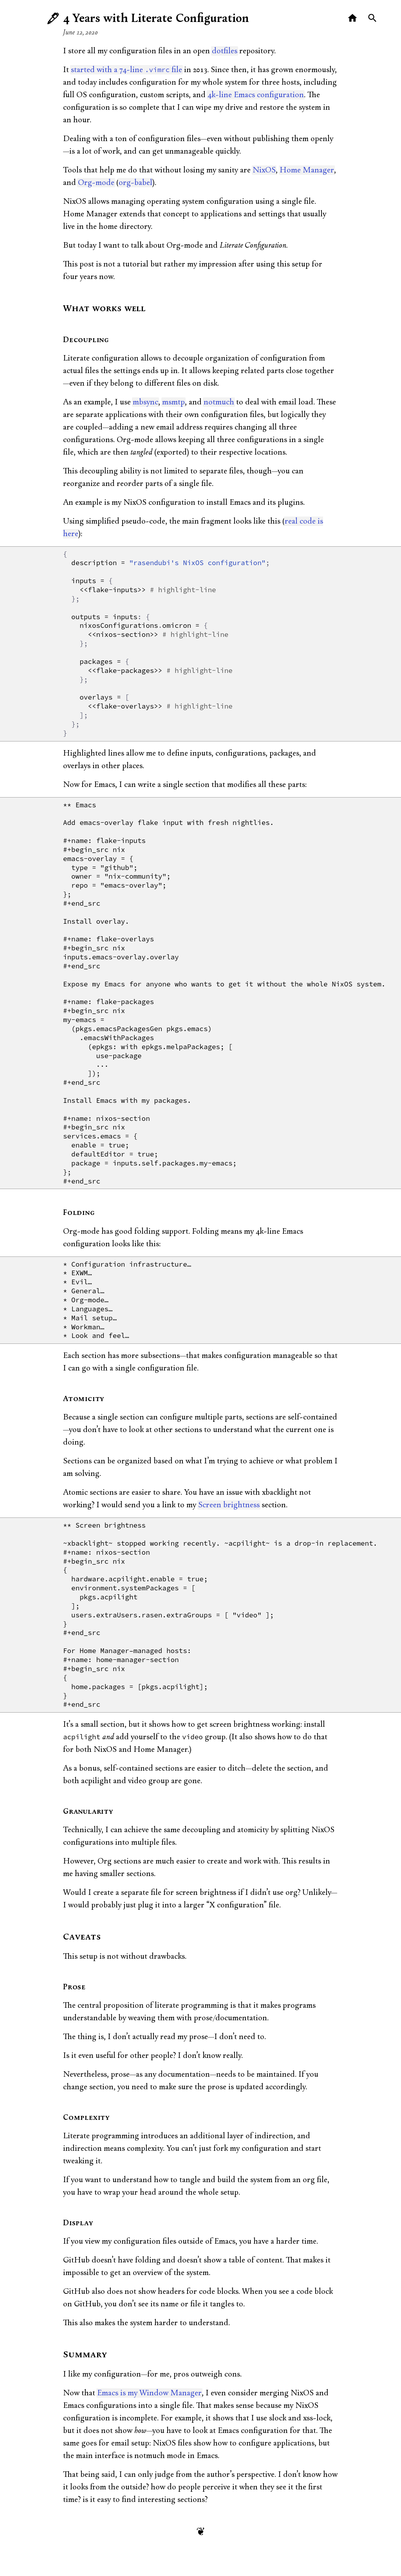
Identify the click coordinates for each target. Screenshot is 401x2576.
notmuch (219, 402)
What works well (104, 309)
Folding (79, 1213)
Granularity (88, 1811)
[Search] (373, 18)
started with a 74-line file (126, 69)
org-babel (135, 182)
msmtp (173, 402)
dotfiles (224, 51)
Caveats (82, 1937)
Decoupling (86, 340)
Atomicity (83, 1399)
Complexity (86, 2118)
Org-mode (96, 182)
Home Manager (307, 170)
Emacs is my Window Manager (149, 2393)
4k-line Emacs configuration (256, 95)
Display (78, 2223)
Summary (85, 2355)
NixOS (264, 170)
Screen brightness (229, 1505)
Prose (74, 1987)
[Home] (353, 18)
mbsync (145, 402)
